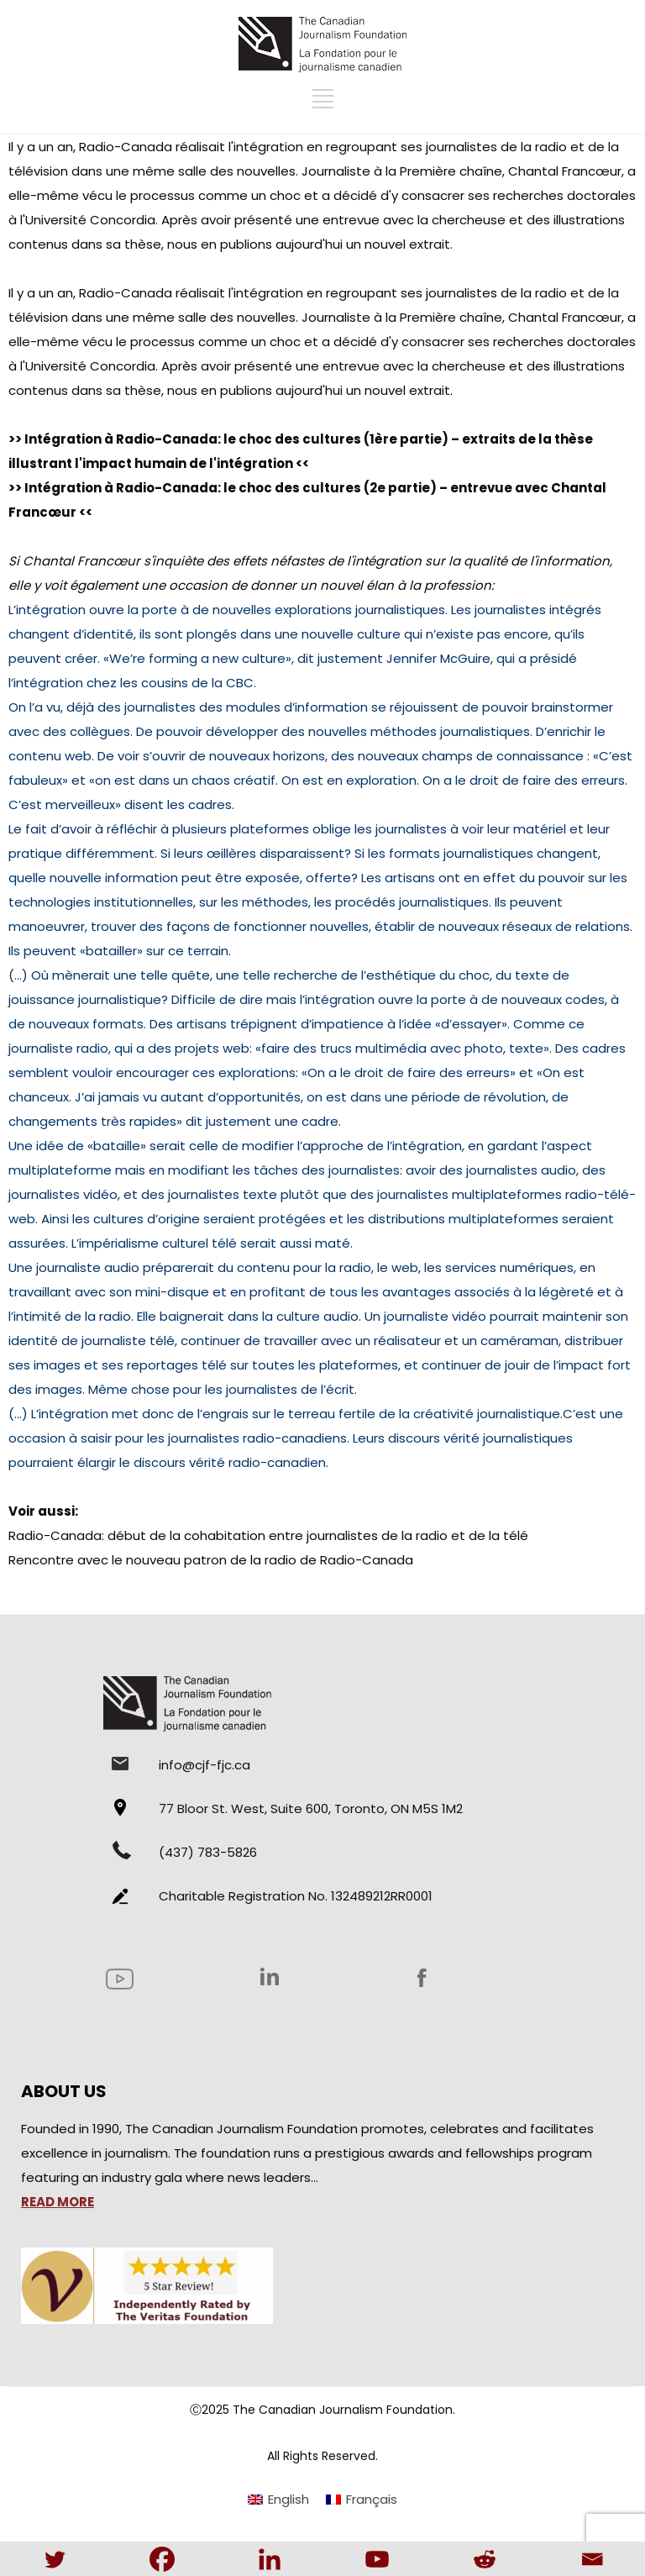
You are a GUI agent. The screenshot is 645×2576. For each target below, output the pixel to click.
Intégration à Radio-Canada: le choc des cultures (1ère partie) (236, 439)
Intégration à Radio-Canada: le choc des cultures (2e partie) (230, 488)
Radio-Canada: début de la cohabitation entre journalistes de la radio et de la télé (268, 1535)
